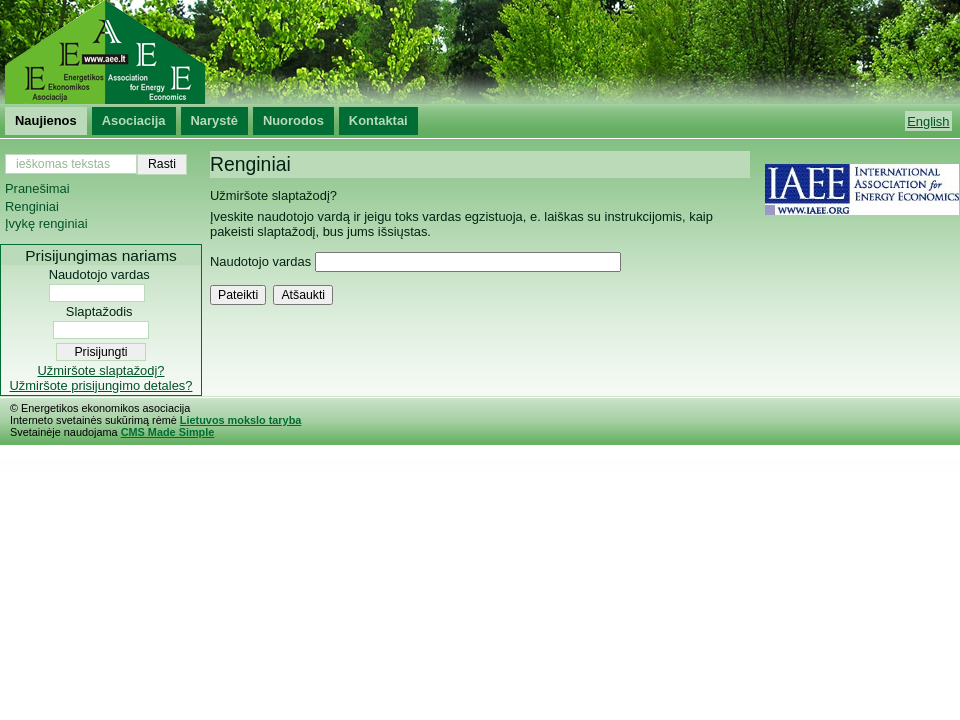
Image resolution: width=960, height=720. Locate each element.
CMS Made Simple (168, 432)
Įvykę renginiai (46, 223)
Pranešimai (37, 188)
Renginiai (32, 206)
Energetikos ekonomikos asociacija (480, 52)
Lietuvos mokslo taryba (240, 420)
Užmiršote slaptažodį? (101, 370)
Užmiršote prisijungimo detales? (101, 385)
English (928, 121)
